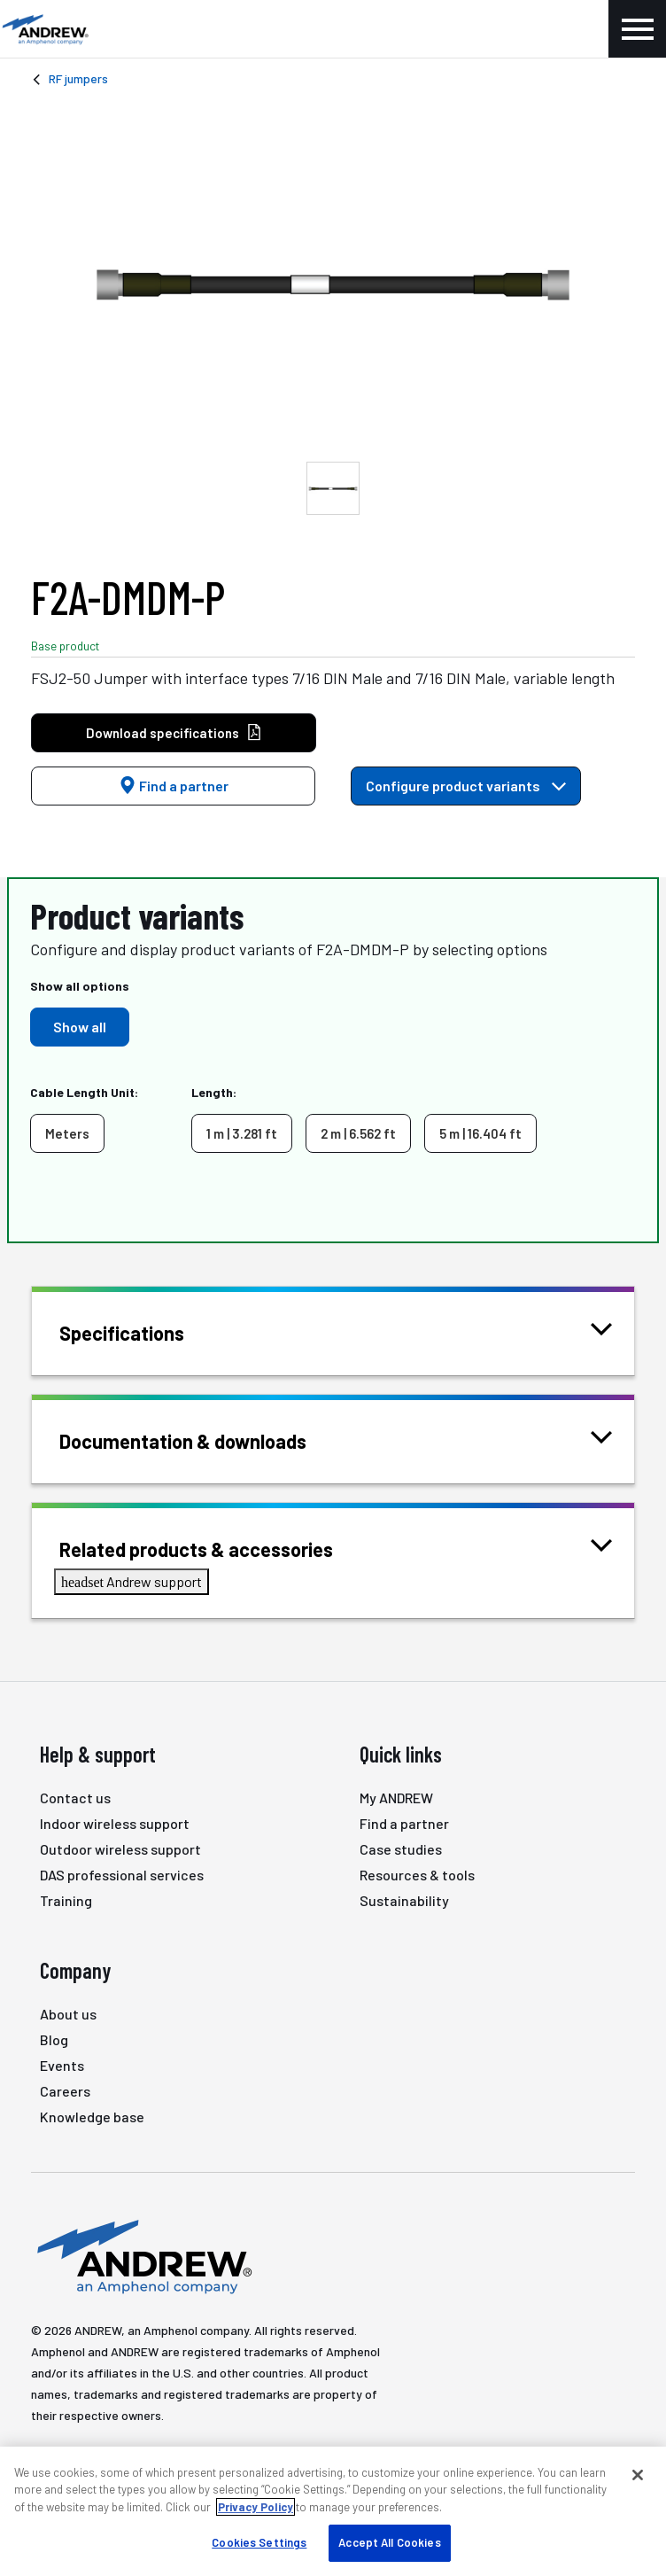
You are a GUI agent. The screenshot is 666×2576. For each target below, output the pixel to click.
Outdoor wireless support (120, 1849)
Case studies (401, 1849)
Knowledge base (92, 2116)
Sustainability (404, 1900)
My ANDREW (396, 1797)
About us (68, 2013)
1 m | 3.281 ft (241, 1133)
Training (66, 1900)
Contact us (75, 1797)
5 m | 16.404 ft (480, 1133)
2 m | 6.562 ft (358, 1133)
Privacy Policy (255, 2507)
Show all (79, 1026)
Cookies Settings (259, 2542)
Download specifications (174, 733)
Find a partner (173, 785)
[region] (333, 2511)
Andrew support (131, 1581)
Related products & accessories (218, 1547)
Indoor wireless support (115, 1823)
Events (62, 2065)
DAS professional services (122, 1874)
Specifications (143, 1331)
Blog (54, 2039)
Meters (67, 1133)
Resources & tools (417, 1874)
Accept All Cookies (389, 2542)
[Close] (637, 2474)
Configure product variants (466, 785)
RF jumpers (78, 78)
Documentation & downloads (205, 1439)
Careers (65, 2090)
